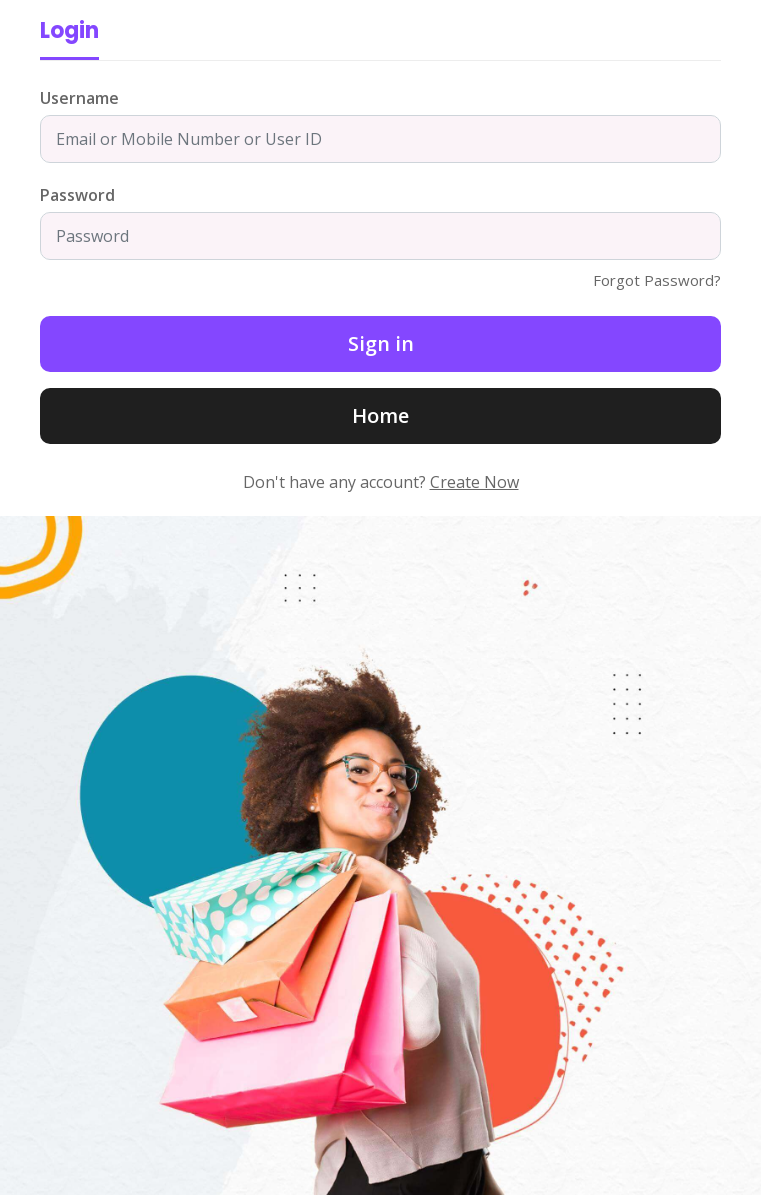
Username (79, 98)
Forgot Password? (657, 280)
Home (380, 415)
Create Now (474, 482)
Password (77, 195)
